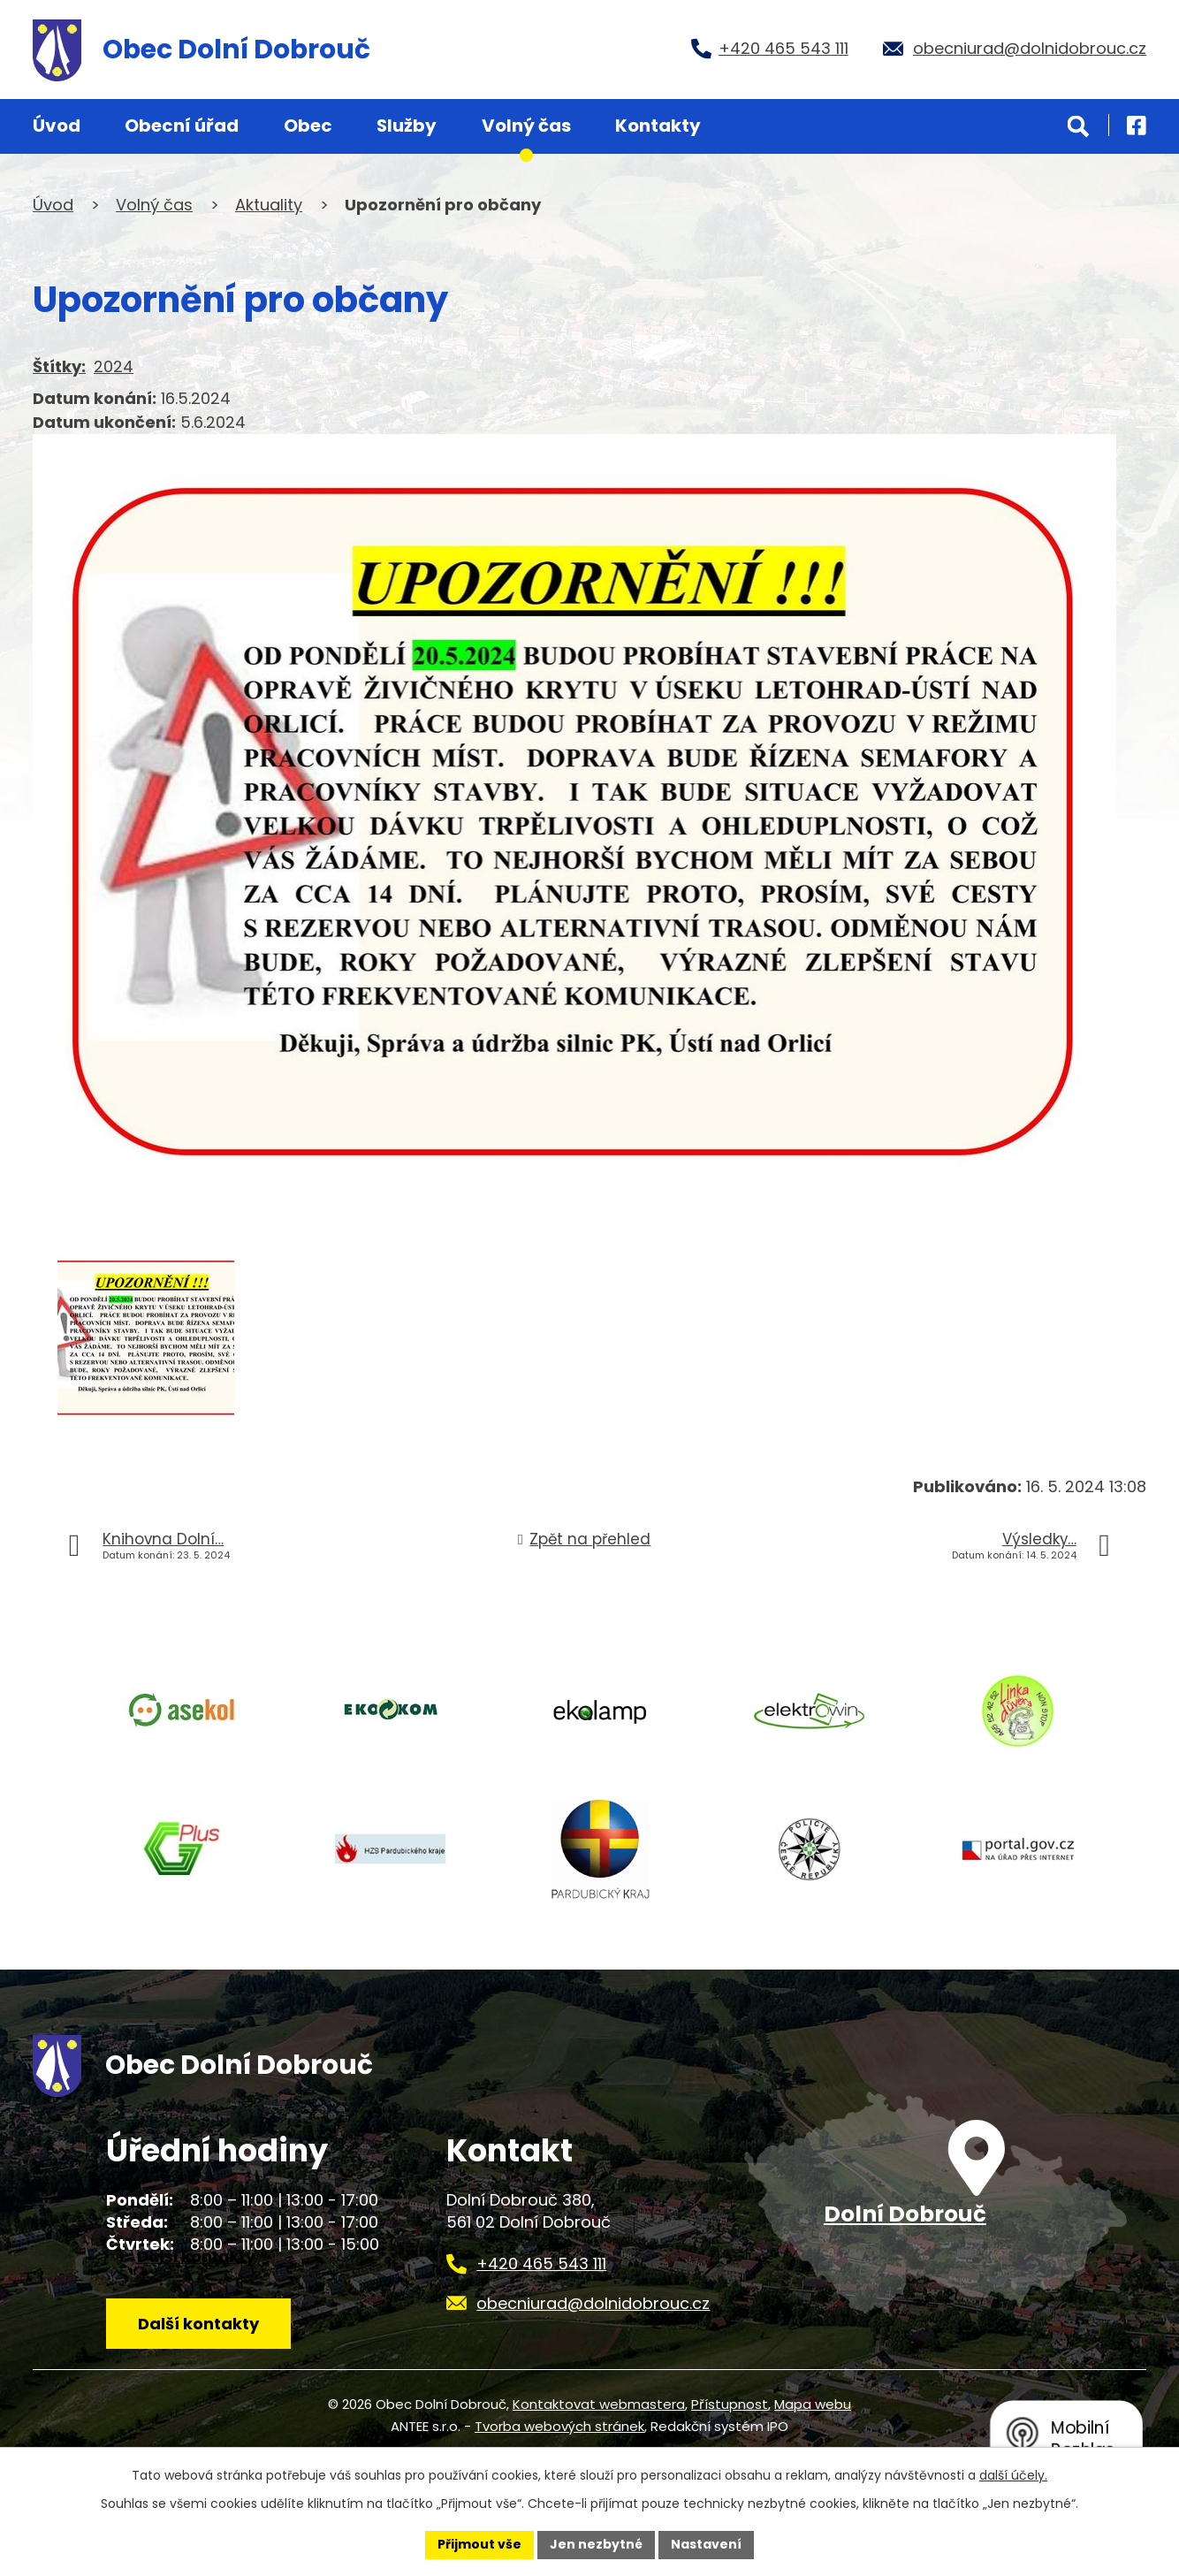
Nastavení (706, 2544)
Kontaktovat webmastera (599, 2404)
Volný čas (526, 125)
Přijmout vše (479, 2544)
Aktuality (268, 205)
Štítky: (59, 366)
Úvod (56, 125)
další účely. (1013, 2475)
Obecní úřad (182, 125)
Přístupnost (729, 2404)
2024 (113, 366)
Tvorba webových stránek (559, 2426)
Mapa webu (812, 2404)
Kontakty (658, 125)
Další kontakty (198, 2324)
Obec (308, 125)
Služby (407, 125)
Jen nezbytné (596, 2544)
